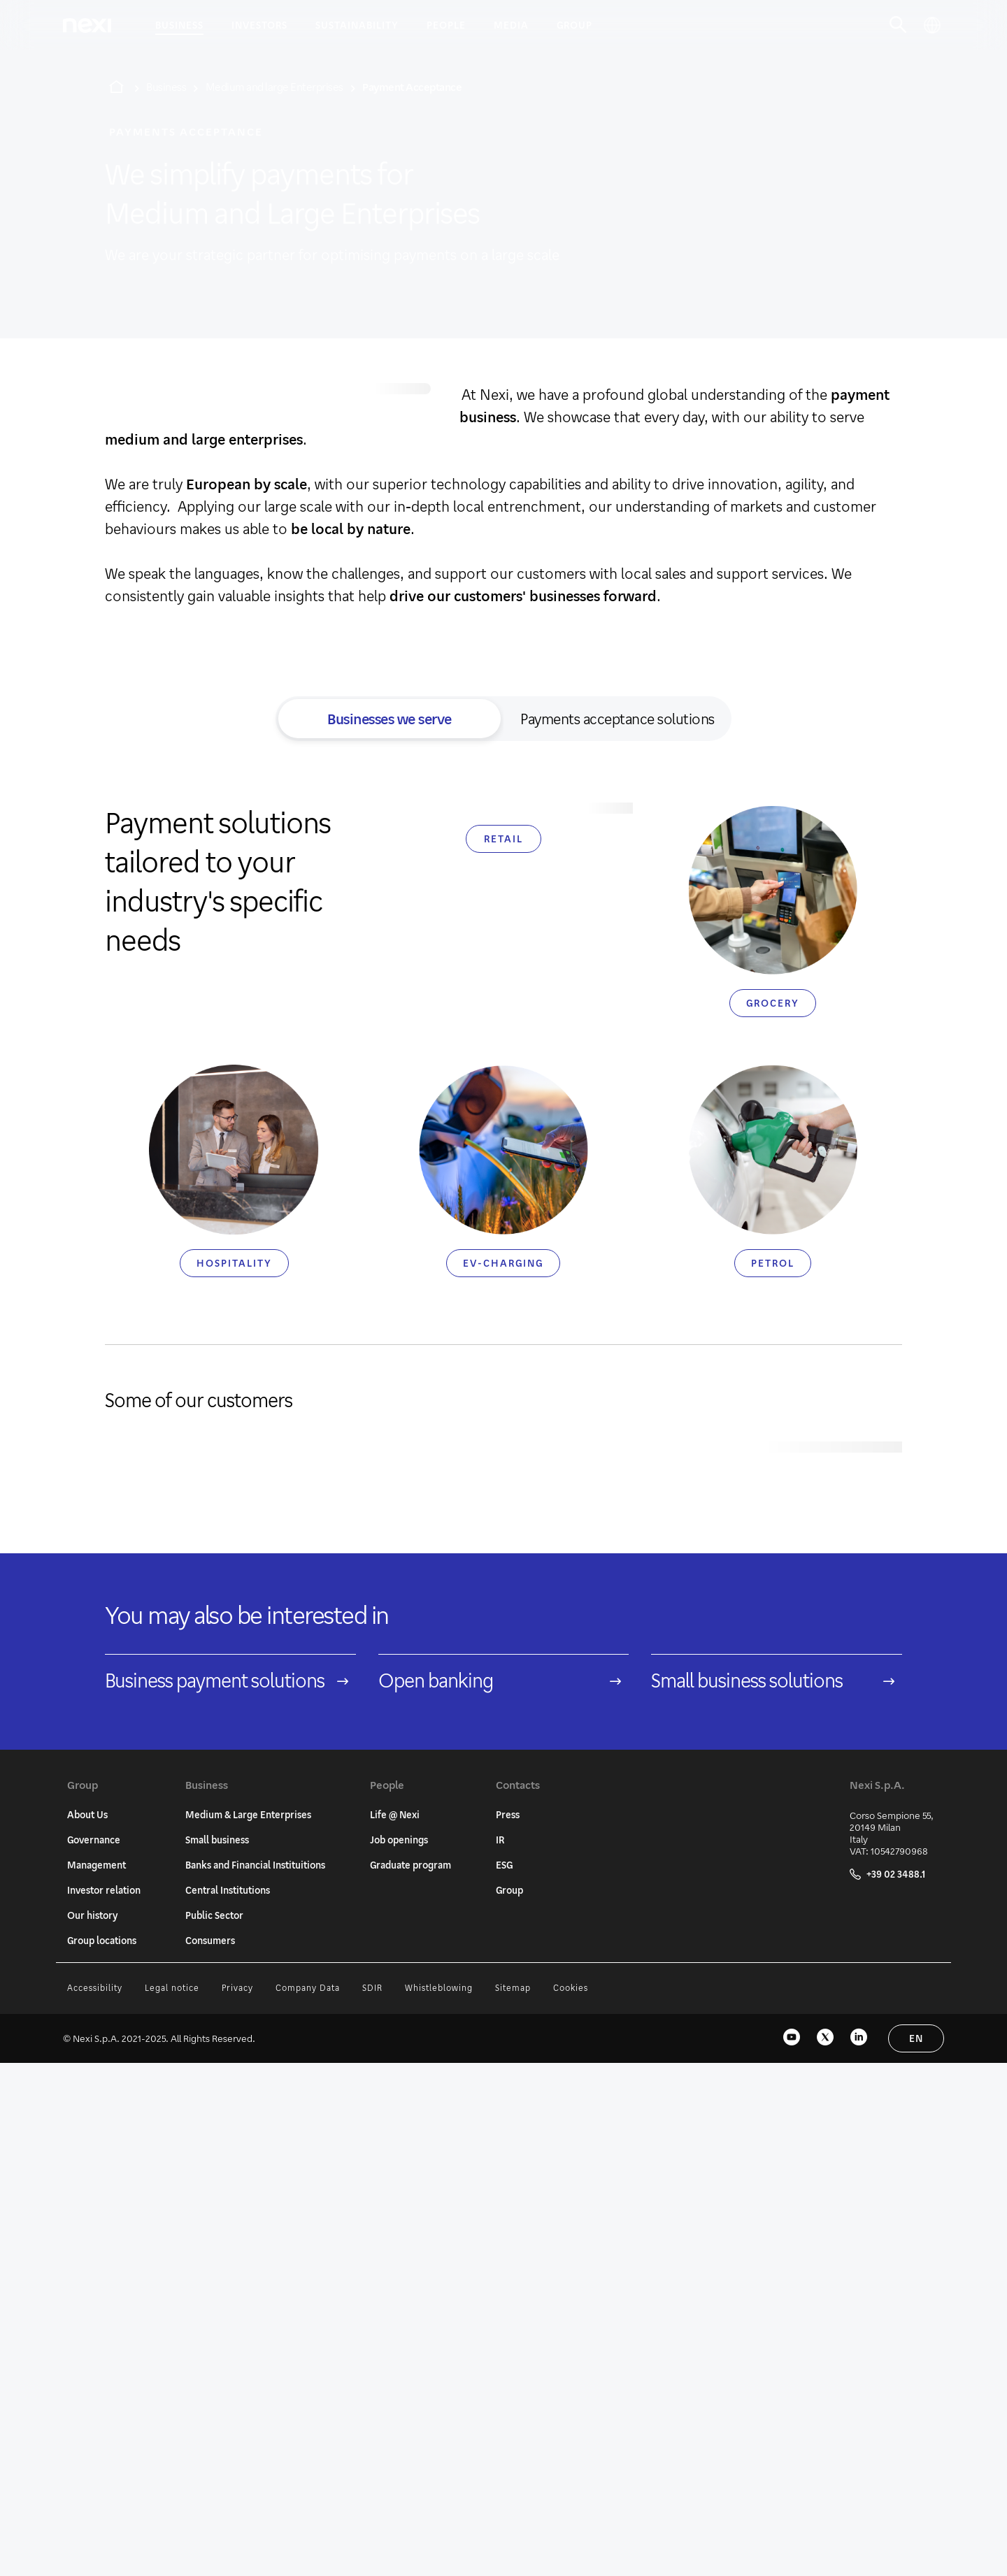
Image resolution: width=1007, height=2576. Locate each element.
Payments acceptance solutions (617, 719)
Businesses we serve (389, 719)
